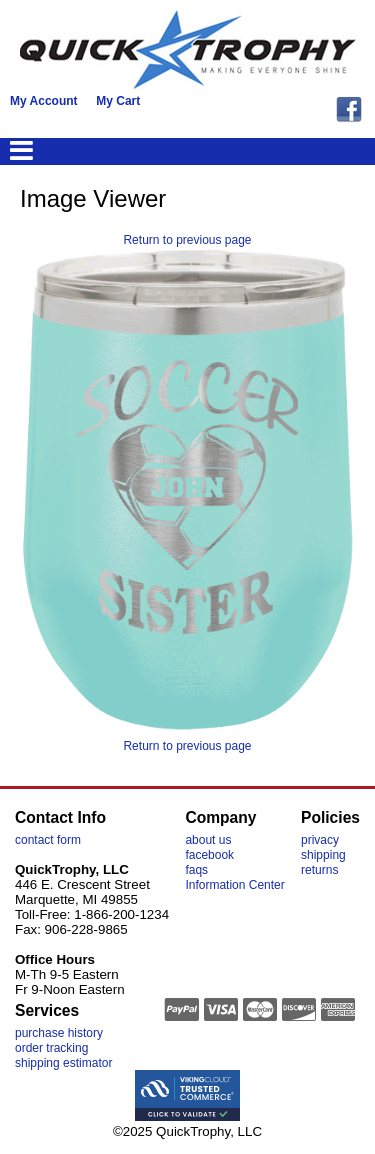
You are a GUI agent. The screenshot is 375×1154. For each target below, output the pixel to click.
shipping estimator (63, 1063)
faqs (196, 870)
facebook (209, 855)
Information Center (234, 885)
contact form (48, 840)
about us (208, 840)
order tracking (51, 1048)
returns (319, 870)
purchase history (59, 1033)
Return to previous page (187, 240)
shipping (323, 855)
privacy (320, 840)
